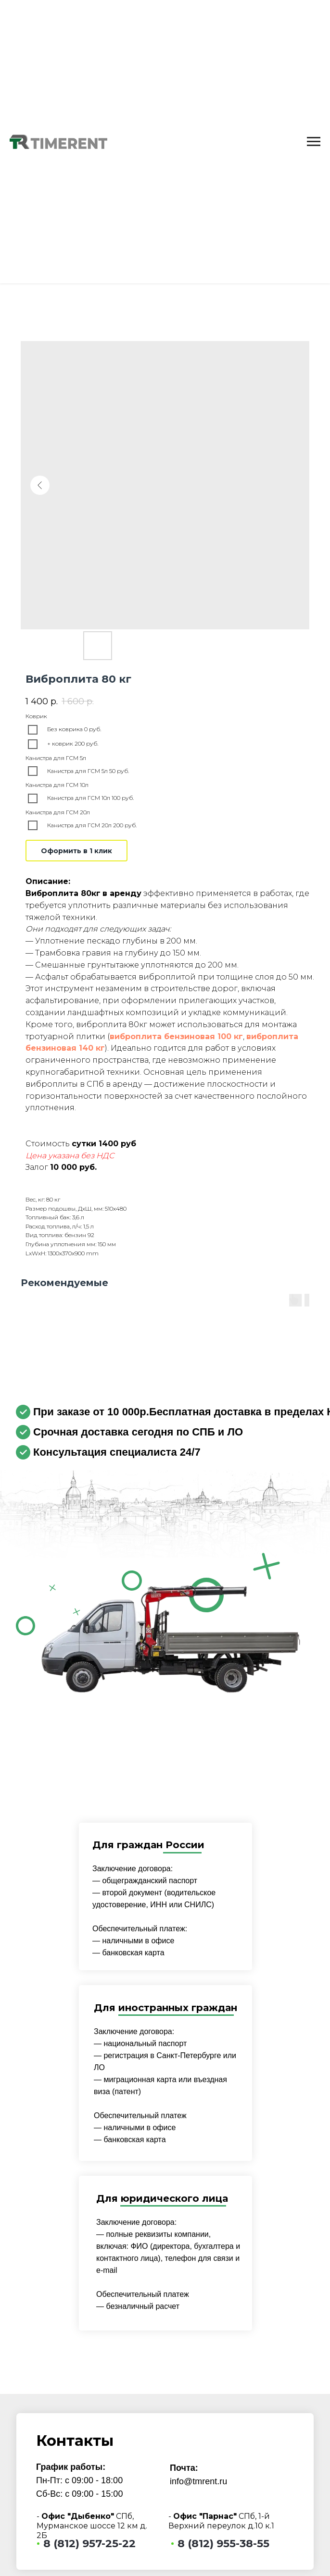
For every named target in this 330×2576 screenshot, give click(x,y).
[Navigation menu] (313, 142)
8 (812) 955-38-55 (223, 2543)
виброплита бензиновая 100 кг (176, 1036)
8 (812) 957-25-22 (89, 2543)
